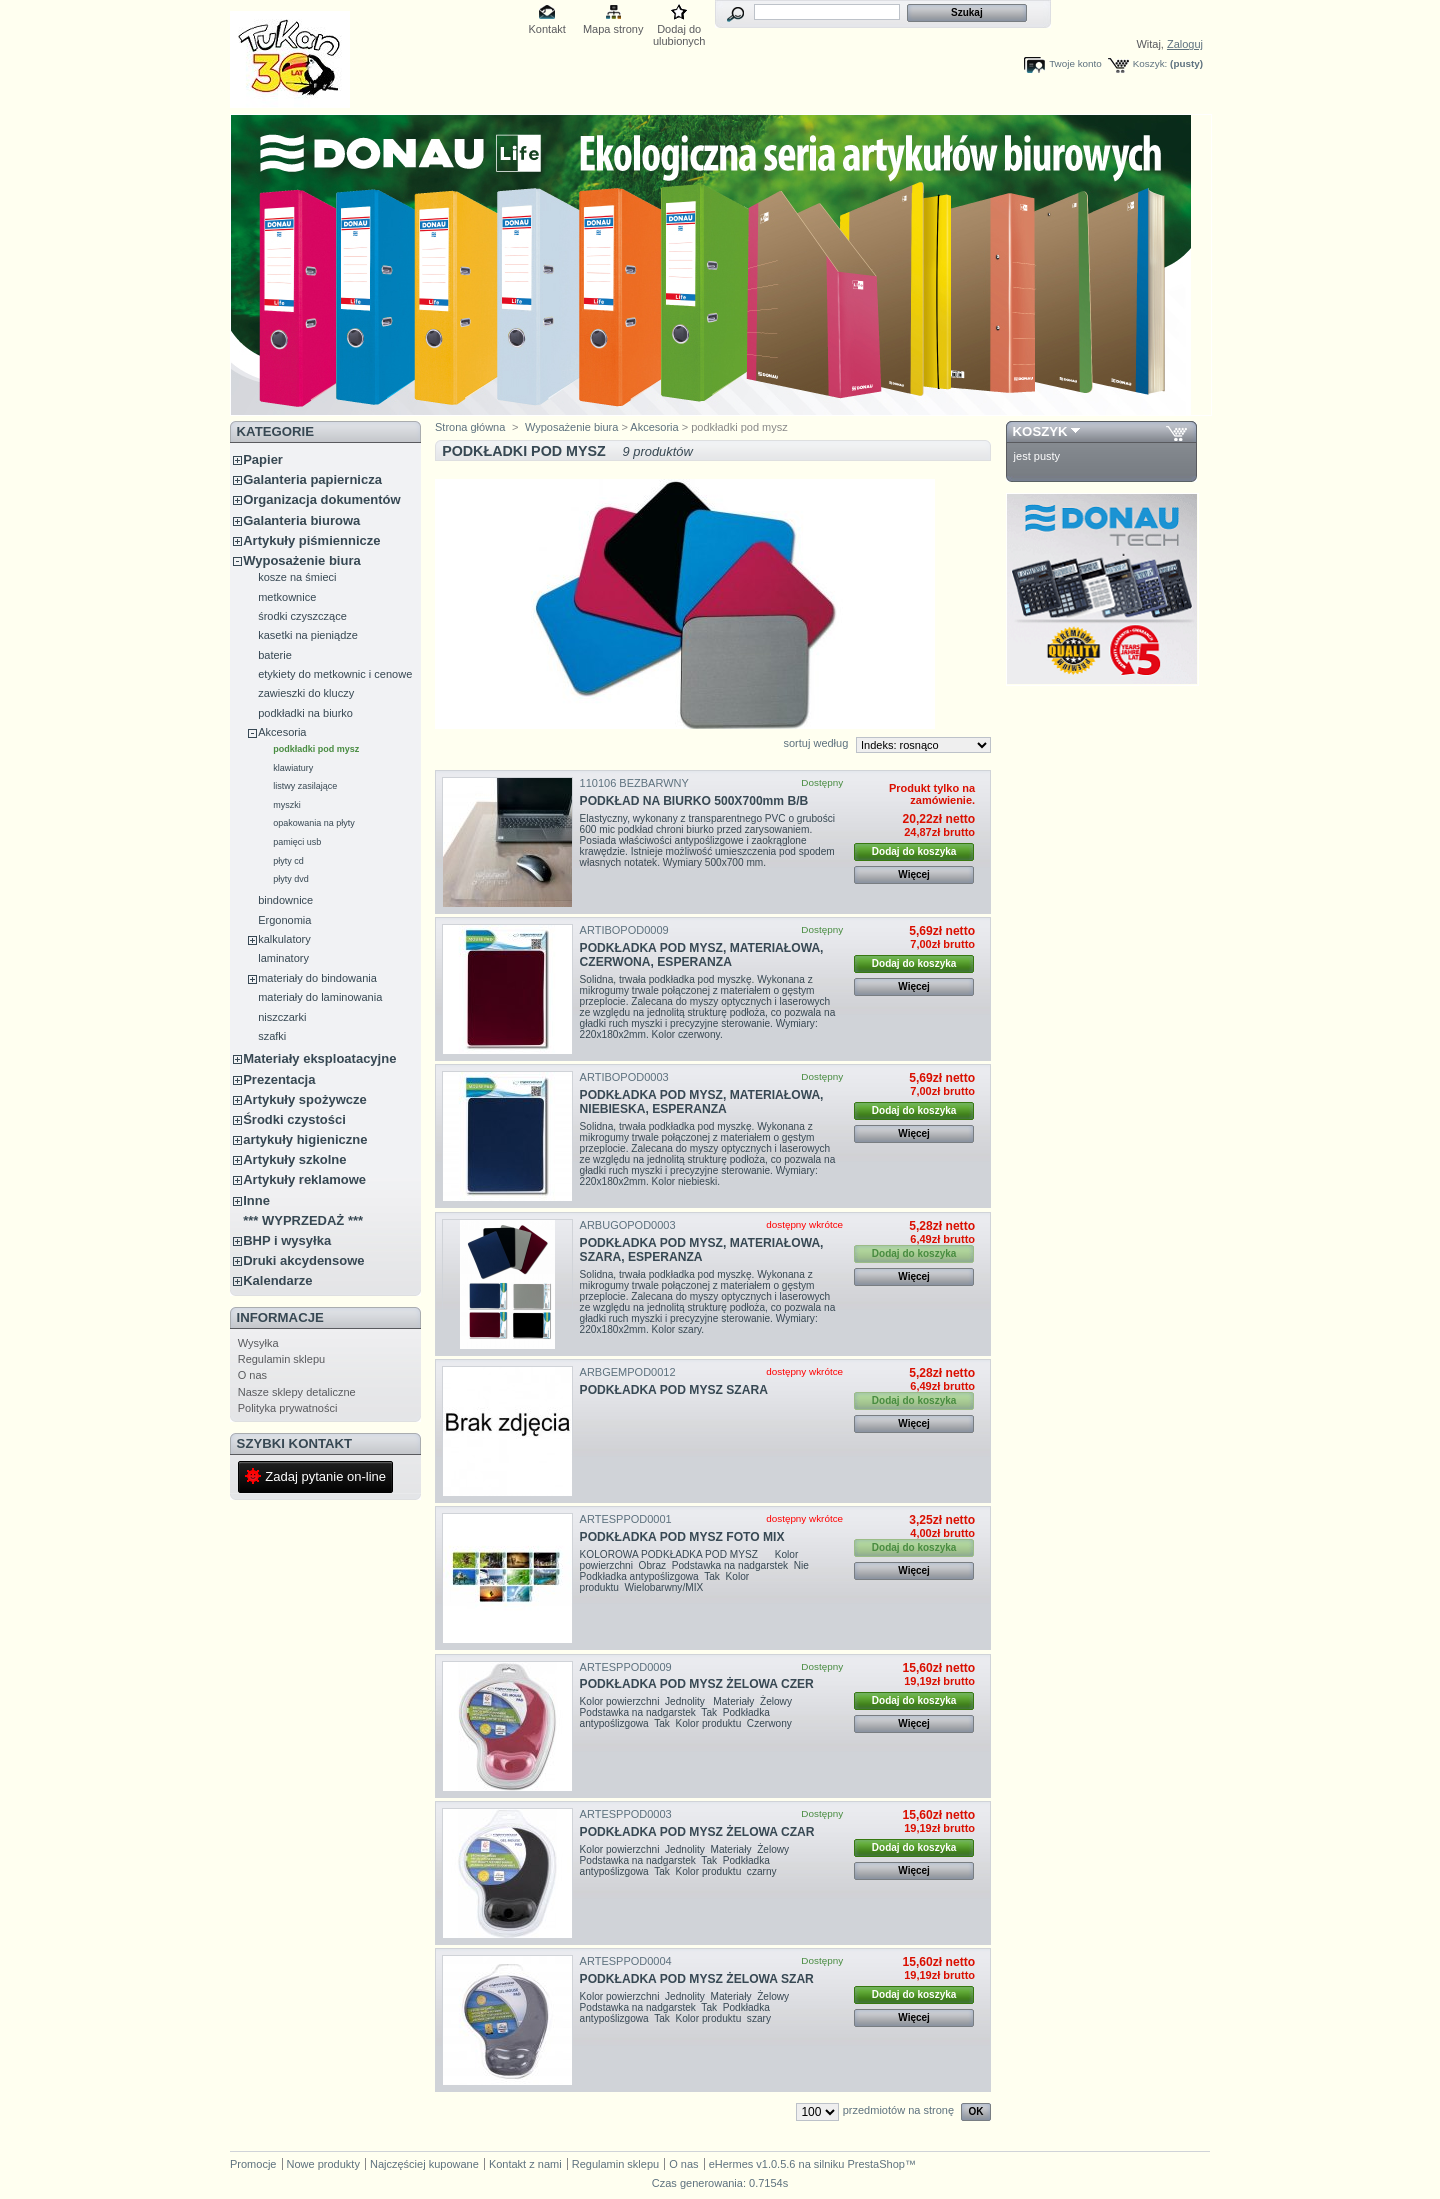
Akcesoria (282, 732)
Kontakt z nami (525, 2164)
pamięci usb (297, 842)
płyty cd (288, 861)
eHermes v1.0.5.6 (752, 2164)
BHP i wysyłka (287, 1240)
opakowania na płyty (314, 823)
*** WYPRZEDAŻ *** (303, 1220)
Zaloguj (1185, 44)
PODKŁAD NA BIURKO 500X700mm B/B (694, 801)
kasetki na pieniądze (308, 635)
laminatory (283, 958)
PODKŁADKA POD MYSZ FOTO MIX (682, 1537)
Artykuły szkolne (294, 1159)
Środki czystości (294, 1119)
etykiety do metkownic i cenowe (335, 674)
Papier (263, 459)
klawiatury (293, 768)
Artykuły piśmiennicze (311, 540)
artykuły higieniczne (305, 1139)
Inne (256, 1200)
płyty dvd (291, 879)
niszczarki (282, 1017)
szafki (272, 1036)
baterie (275, 655)
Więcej (914, 874)
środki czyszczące (302, 616)
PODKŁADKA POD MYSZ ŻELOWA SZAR (697, 1979)
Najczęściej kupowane (424, 2164)
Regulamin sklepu (281, 1359)
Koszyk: (1150, 63)
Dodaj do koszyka (914, 851)
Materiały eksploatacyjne (319, 1058)
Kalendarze (277, 1280)
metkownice (287, 597)
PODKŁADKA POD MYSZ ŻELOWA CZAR (697, 1832)
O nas (252, 1375)
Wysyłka (258, 1343)
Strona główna (470, 427)
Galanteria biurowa (301, 520)
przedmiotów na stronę (898, 2110)
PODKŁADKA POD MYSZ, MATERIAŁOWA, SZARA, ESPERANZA (702, 1250)
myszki (287, 805)
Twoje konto (1075, 63)
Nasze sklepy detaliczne (297, 1392)
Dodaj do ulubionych (679, 30)
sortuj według (815, 743)
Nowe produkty (323, 2164)
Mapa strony (613, 29)
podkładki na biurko (305, 713)
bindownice (285, 900)
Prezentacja (279, 1079)
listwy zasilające (305, 786)
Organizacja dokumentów (321, 499)
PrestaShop (875, 2164)
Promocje (253, 2164)
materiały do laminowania (320, 997)
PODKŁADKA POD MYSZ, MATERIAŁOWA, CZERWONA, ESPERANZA (702, 955)
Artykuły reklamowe (304, 1179)
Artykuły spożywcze (305, 1099)
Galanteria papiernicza (312, 479)
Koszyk (1040, 431)
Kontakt (547, 29)
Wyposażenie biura (302, 560)
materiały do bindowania (317, 978)
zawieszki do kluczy (306, 693)
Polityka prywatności (288, 1408)
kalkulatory (284, 939)
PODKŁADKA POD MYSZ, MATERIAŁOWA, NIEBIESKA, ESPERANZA (702, 1102)
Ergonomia (284, 920)
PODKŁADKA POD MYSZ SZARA (674, 1390)
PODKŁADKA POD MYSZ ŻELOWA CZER (697, 1684)
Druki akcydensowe (303, 1260)
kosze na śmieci (297, 577)
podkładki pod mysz (316, 749)
